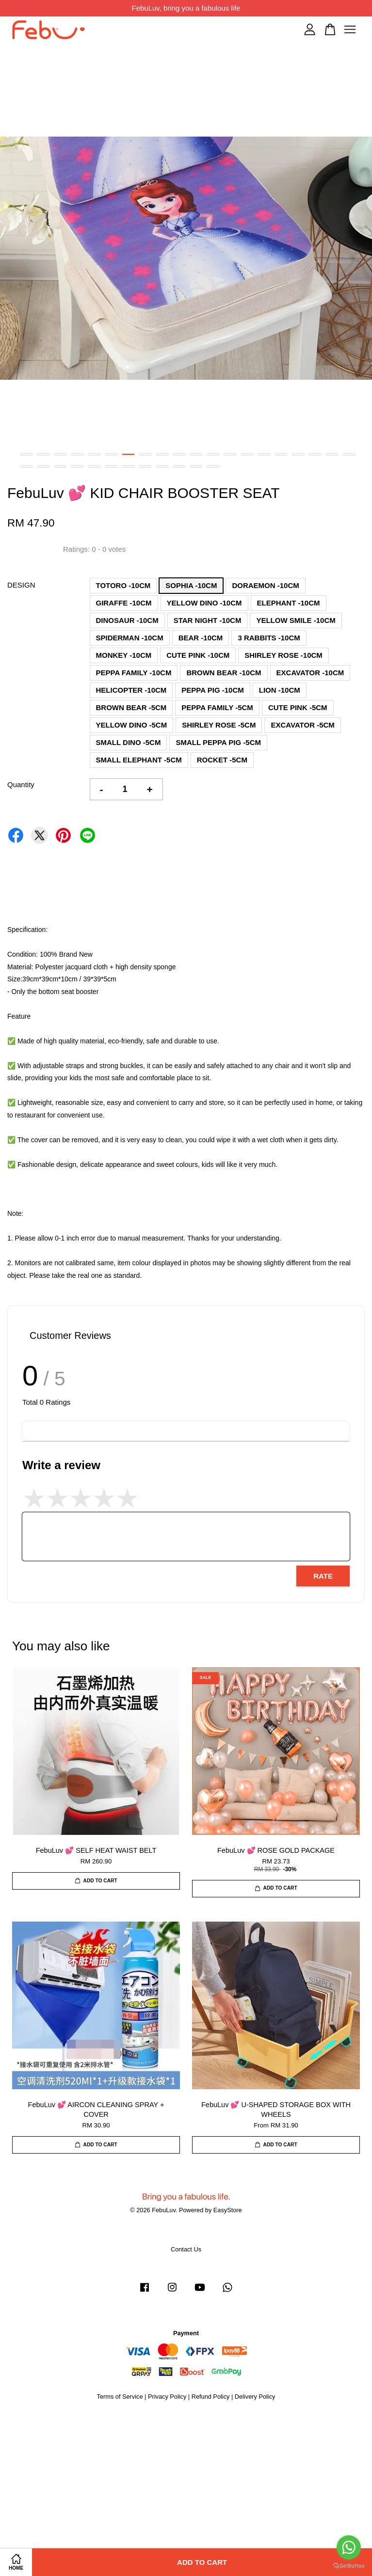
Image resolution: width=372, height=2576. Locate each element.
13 (230, 454)
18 (315, 454)
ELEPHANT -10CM (288, 603)
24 (77, 466)
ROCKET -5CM (222, 760)
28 (145, 466)
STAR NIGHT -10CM (208, 620)
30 (179, 466)
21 (26, 466)
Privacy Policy (167, 2396)
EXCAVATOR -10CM (310, 672)
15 (264, 454)
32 (213, 466)
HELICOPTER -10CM (131, 690)
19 (332, 454)
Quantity (20, 784)
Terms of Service (120, 2396)
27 (128, 466)
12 (213, 454)
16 (281, 454)
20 (349, 454)
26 (111, 466)
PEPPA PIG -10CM (212, 690)
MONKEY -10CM (124, 655)
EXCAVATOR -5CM (302, 725)
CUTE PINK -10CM (197, 655)
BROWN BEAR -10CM (223, 672)
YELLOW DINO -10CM (204, 603)
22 (43, 466)
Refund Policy (211, 2396)
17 (298, 454)
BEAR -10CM (200, 638)
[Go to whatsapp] (349, 2547)
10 (179, 454)
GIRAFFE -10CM (124, 603)
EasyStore (227, 2210)
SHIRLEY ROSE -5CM (219, 725)
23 (60, 466)
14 (247, 454)
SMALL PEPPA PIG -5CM (218, 742)
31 (196, 466)
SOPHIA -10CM (191, 585)
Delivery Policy (255, 2396)
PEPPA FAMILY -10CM (134, 672)
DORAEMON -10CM (265, 585)
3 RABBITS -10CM (269, 638)
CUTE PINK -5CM (297, 707)
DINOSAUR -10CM (127, 620)
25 (94, 466)
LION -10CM (279, 690)
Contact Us (186, 2249)
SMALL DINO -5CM (128, 742)
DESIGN (21, 585)
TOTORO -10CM (123, 585)
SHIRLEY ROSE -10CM (283, 655)
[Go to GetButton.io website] (348, 2566)
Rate (323, 1576)
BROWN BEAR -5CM (131, 707)
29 (162, 466)
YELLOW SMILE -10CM (295, 620)
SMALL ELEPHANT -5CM (139, 760)
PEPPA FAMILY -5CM (217, 707)
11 (196, 454)
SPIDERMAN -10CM (129, 638)
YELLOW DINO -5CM (131, 725)
